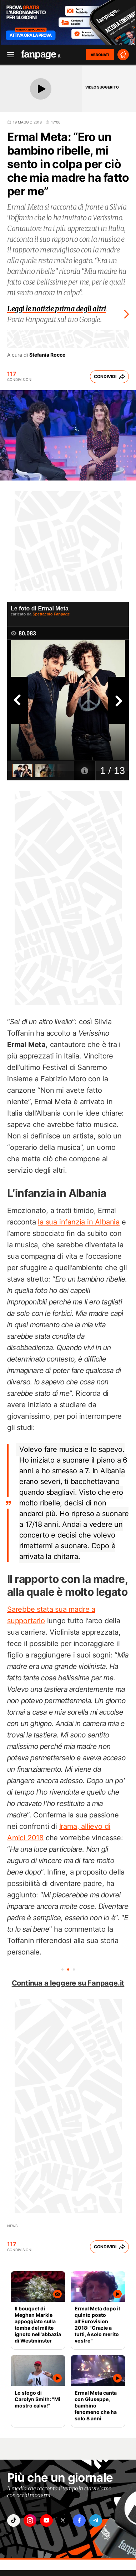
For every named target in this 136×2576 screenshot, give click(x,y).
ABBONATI (100, 54)
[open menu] (8, 55)
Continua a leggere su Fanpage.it (68, 1983)
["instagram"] (30, 2520)
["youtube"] (46, 2520)
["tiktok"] (13, 2520)
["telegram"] (95, 2520)
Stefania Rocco (47, 354)
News (12, 2226)
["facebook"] (79, 2520)
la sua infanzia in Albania (79, 1222)
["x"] (62, 2520)
